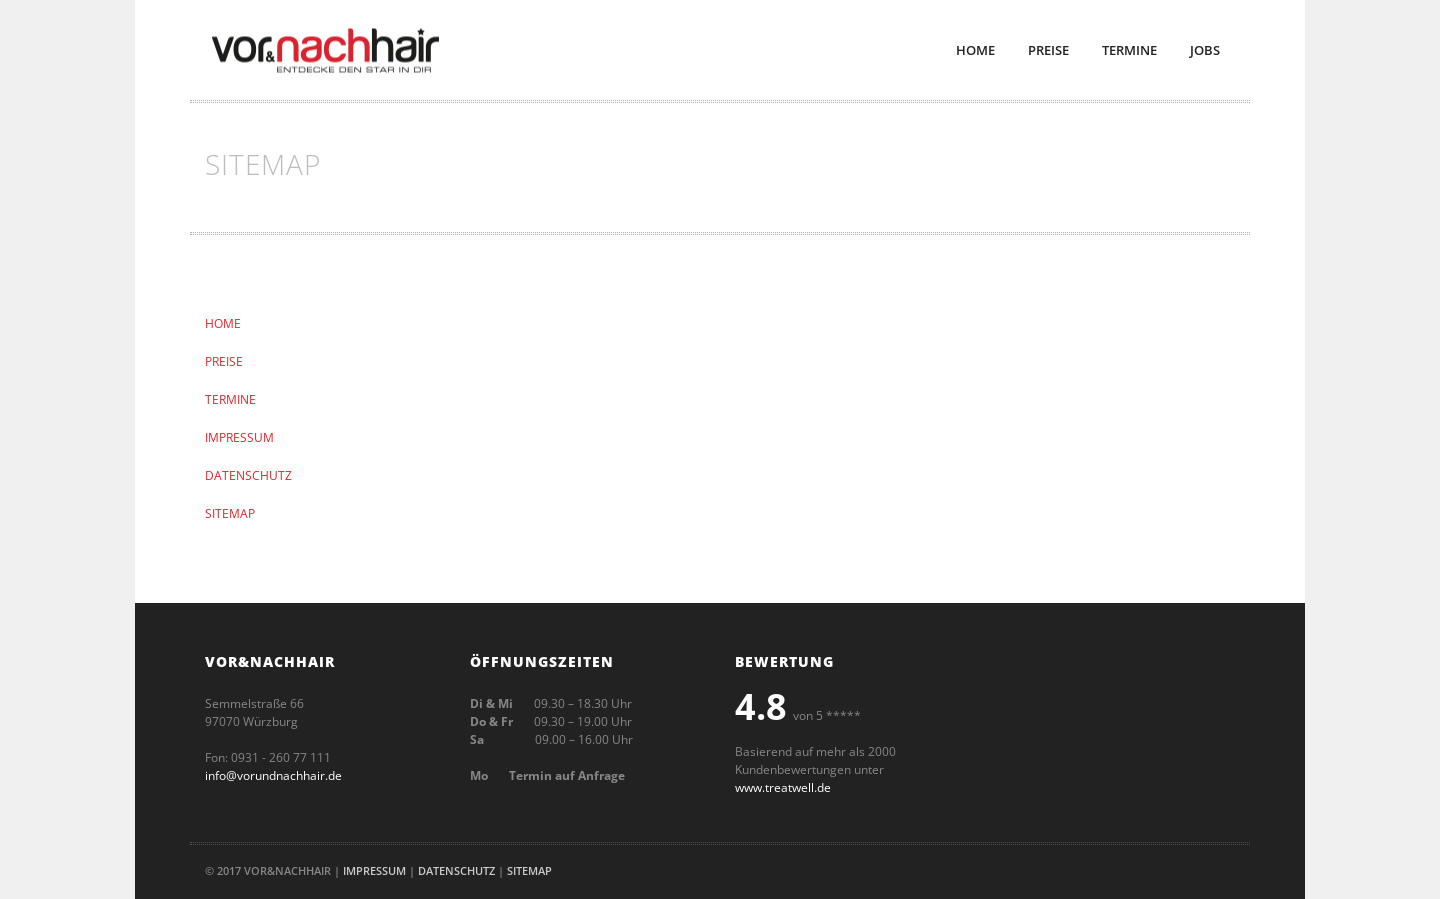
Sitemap (529, 870)
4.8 (761, 706)
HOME (223, 323)
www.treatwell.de (783, 787)
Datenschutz (456, 870)
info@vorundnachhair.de (273, 775)
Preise (1048, 50)
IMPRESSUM (239, 437)
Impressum (374, 870)
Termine (1129, 50)
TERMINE (230, 399)
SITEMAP (230, 513)
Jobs (1205, 50)
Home (975, 50)
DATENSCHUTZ (248, 475)
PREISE (224, 361)
